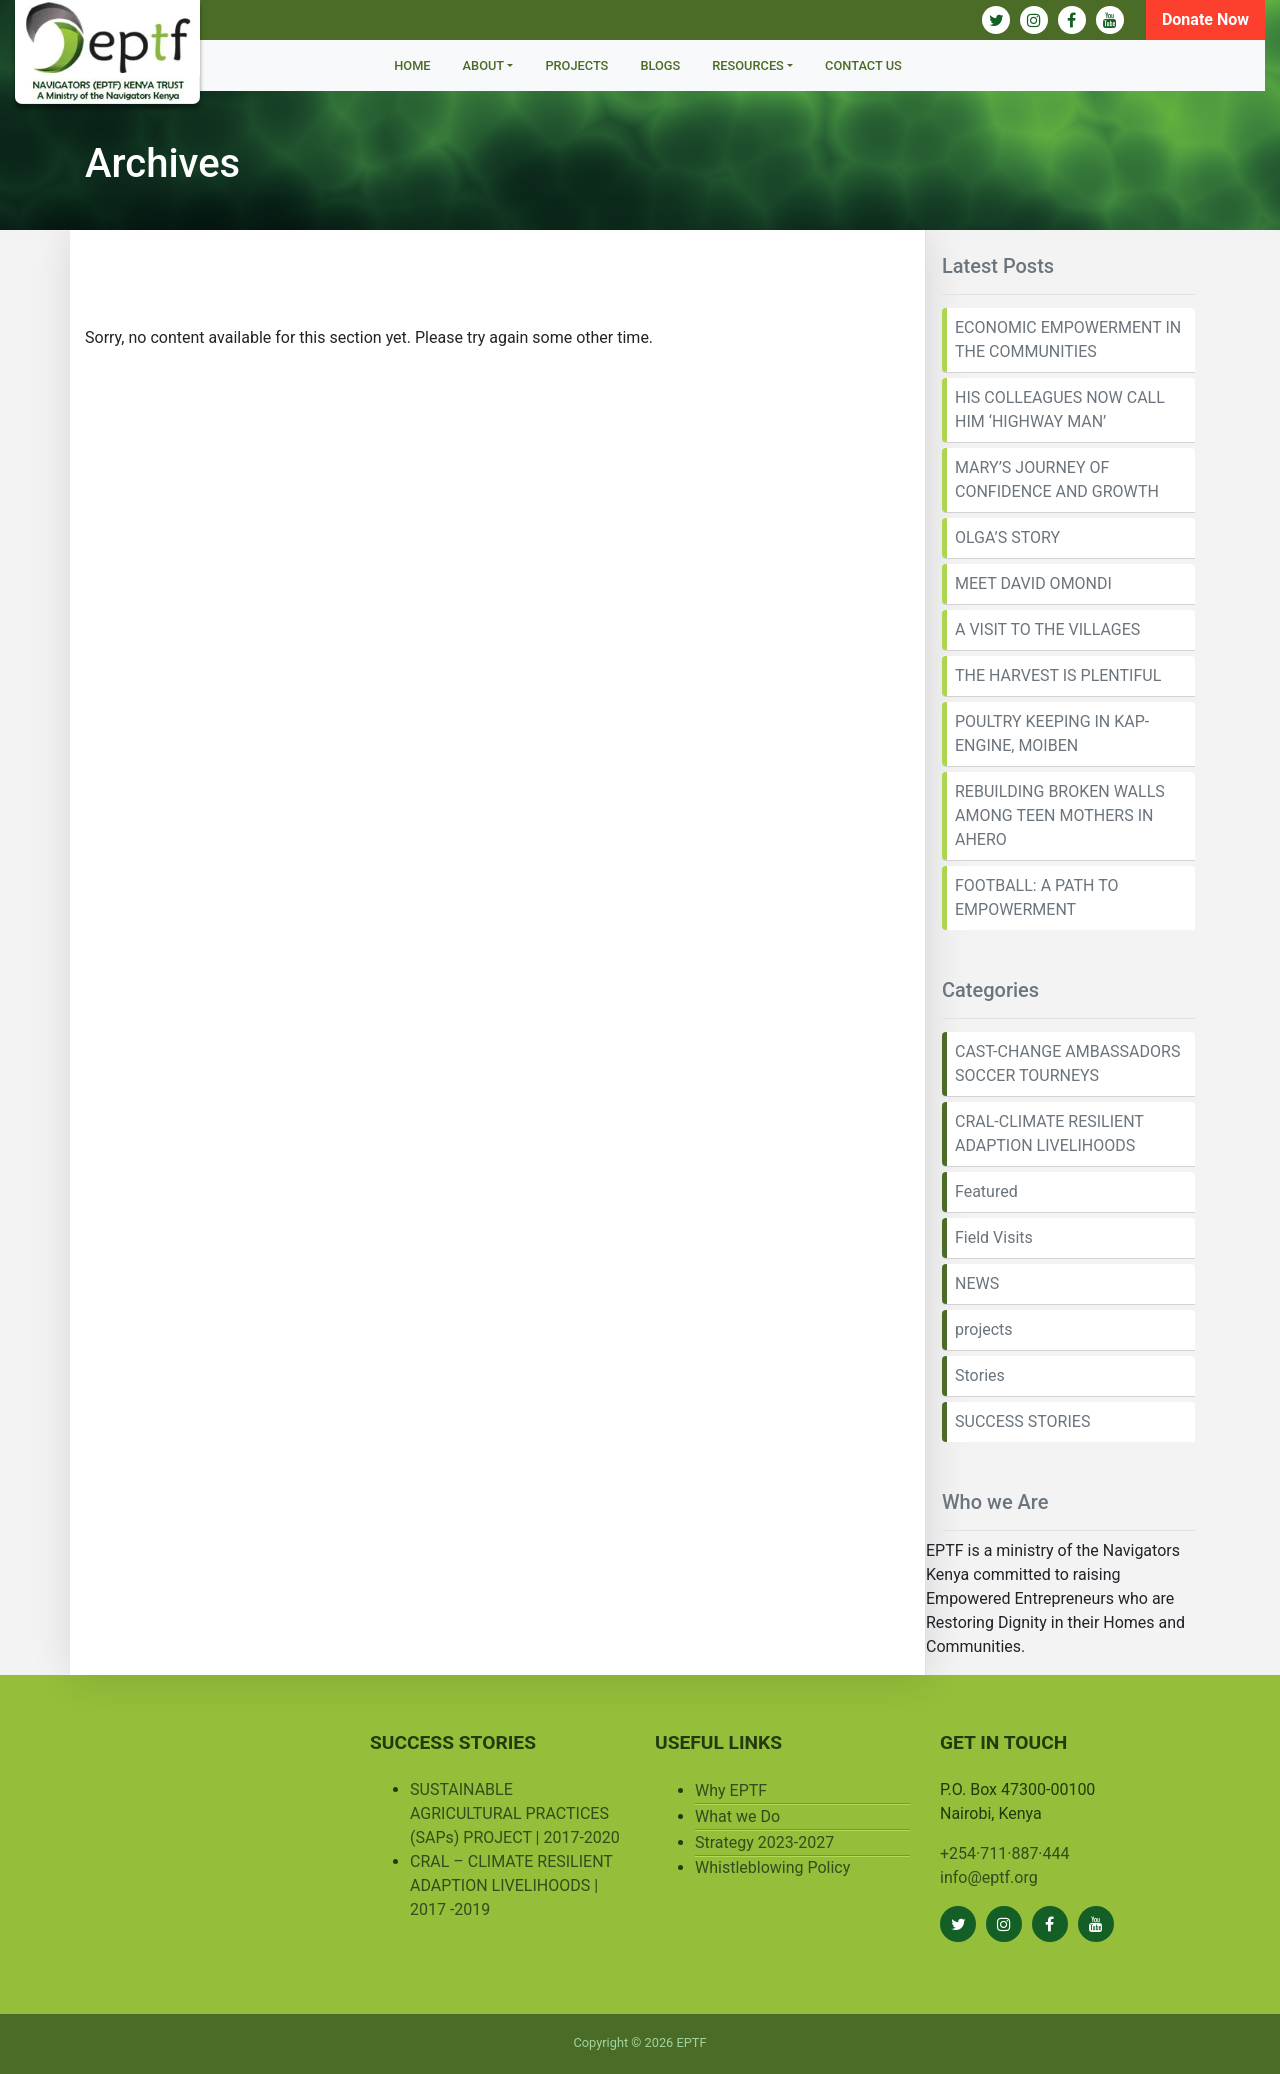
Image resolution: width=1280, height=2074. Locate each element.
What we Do (737, 1816)
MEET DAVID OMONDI (1033, 583)
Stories (980, 1375)
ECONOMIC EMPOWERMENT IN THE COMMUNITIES (1068, 339)
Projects (576, 65)
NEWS (977, 1283)
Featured (986, 1191)
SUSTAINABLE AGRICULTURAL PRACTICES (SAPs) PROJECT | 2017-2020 (515, 1813)
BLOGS (660, 65)
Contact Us (863, 65)
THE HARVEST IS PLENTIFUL (1058, 675)
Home (412, 65)
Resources (748, 65)
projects (984, 1329)
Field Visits (994, 1237)
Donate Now (1205, 19)
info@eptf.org (989, 1877)
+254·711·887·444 (1005, 1853)
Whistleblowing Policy (772, 1867)
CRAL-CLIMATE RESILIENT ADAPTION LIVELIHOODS (1049, 1133)
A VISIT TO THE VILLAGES (1047, 629)
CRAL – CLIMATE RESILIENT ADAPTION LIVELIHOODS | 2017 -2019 (511, 1885)
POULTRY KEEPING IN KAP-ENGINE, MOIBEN (1052, 733)
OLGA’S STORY (1007, 537)
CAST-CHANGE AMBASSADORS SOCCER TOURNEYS (1067, 1063)
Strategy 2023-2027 (764, 1842)
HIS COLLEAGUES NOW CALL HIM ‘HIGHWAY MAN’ (1060, 409)
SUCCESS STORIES (1022, 1421)
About (484, 65)
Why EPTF (731, 1790)
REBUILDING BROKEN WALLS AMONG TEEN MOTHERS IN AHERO (1060, 815)
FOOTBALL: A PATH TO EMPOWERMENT (1036, 897)
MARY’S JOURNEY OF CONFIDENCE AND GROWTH (1057, 479)
